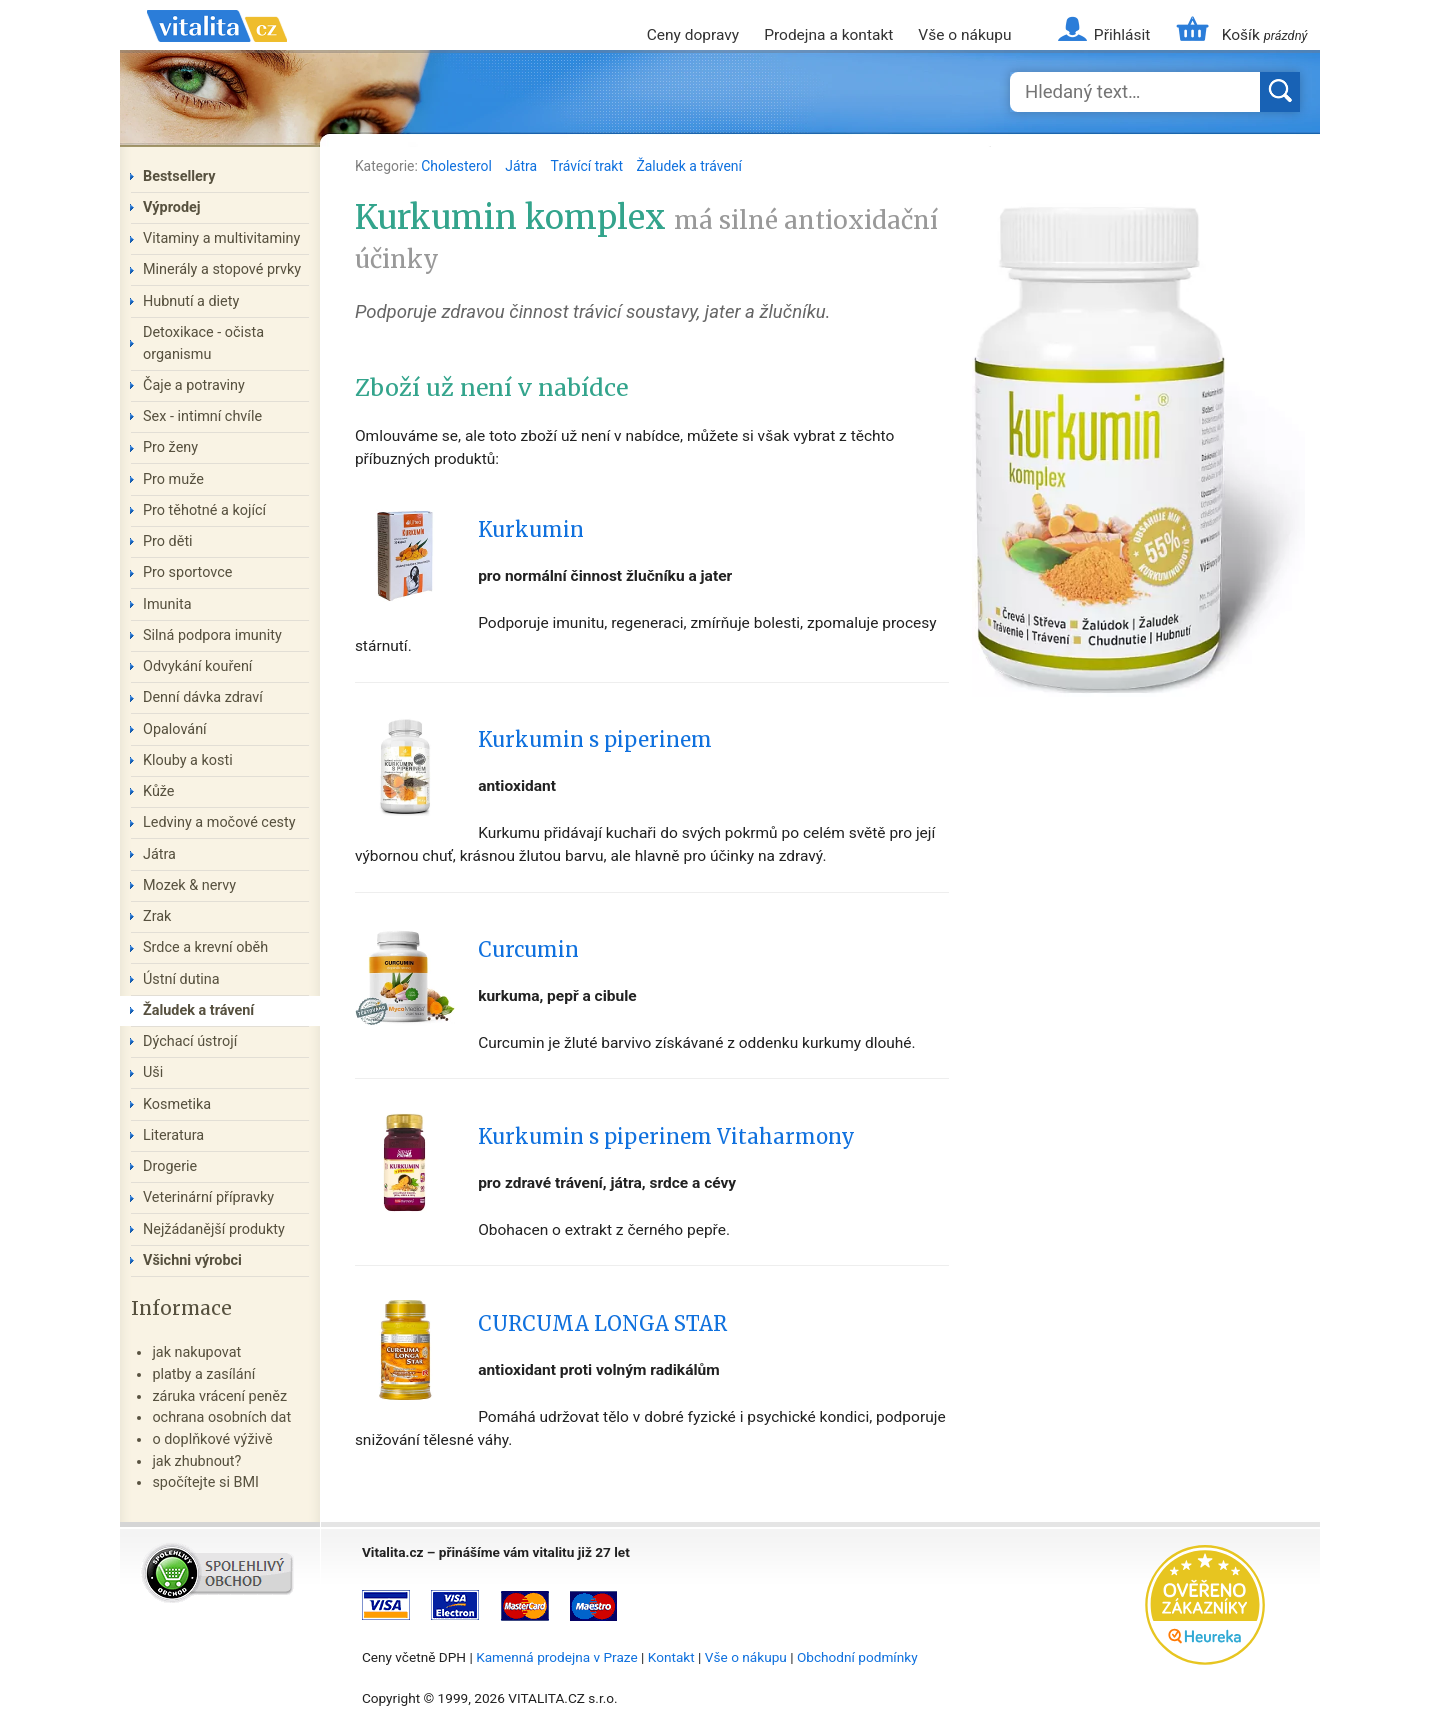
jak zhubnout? (196, 1461)
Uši (153, 1072)
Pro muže (173, 479)
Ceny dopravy (693, 35)
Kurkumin (531, 530)
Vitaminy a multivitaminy (221, 238)
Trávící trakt (589, 166)
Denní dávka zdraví (203, 697)
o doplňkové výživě (212, 1439)
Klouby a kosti (188, 760)
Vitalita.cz (217, 50)
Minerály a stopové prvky (222, 269)
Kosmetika (177, 1104)
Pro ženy (170, 447)
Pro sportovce (187, 572)
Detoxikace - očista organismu (203, 343)
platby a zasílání (203, 1374)
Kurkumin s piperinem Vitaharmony (666, 1137)
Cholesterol (458, 166)
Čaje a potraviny (194, 385)
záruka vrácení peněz (219, 1396)
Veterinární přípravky (208, 1197)
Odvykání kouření (197, 666)
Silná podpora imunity (212, 635)
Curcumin (528, 950)
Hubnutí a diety (191, 301)
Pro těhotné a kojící (204, 510)
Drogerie (170, 1166)
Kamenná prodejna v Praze (557, 1657)
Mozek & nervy (189, 885)
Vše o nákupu (964, 35)
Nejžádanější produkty (214, 1229)
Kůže (159, 791)
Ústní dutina (181, 979)
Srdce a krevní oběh (205, 947)
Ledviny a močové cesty (219, 822)
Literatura (173, 1135)
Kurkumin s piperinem (595, 740)
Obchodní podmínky (857, 1657)
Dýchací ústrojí (190, 1041)
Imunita (167, 604)
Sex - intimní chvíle (202, 416)
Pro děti (168, 541)
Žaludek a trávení (689, 166)
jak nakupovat (196, 1352)
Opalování (175, 729)
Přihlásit (1122, 35)
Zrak (157, 916)
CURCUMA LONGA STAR (602, 1324)
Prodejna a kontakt (828, 35)
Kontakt (671, 1657)
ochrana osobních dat (221, 1417)
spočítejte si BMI (205, 1482)
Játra (522, 166)
